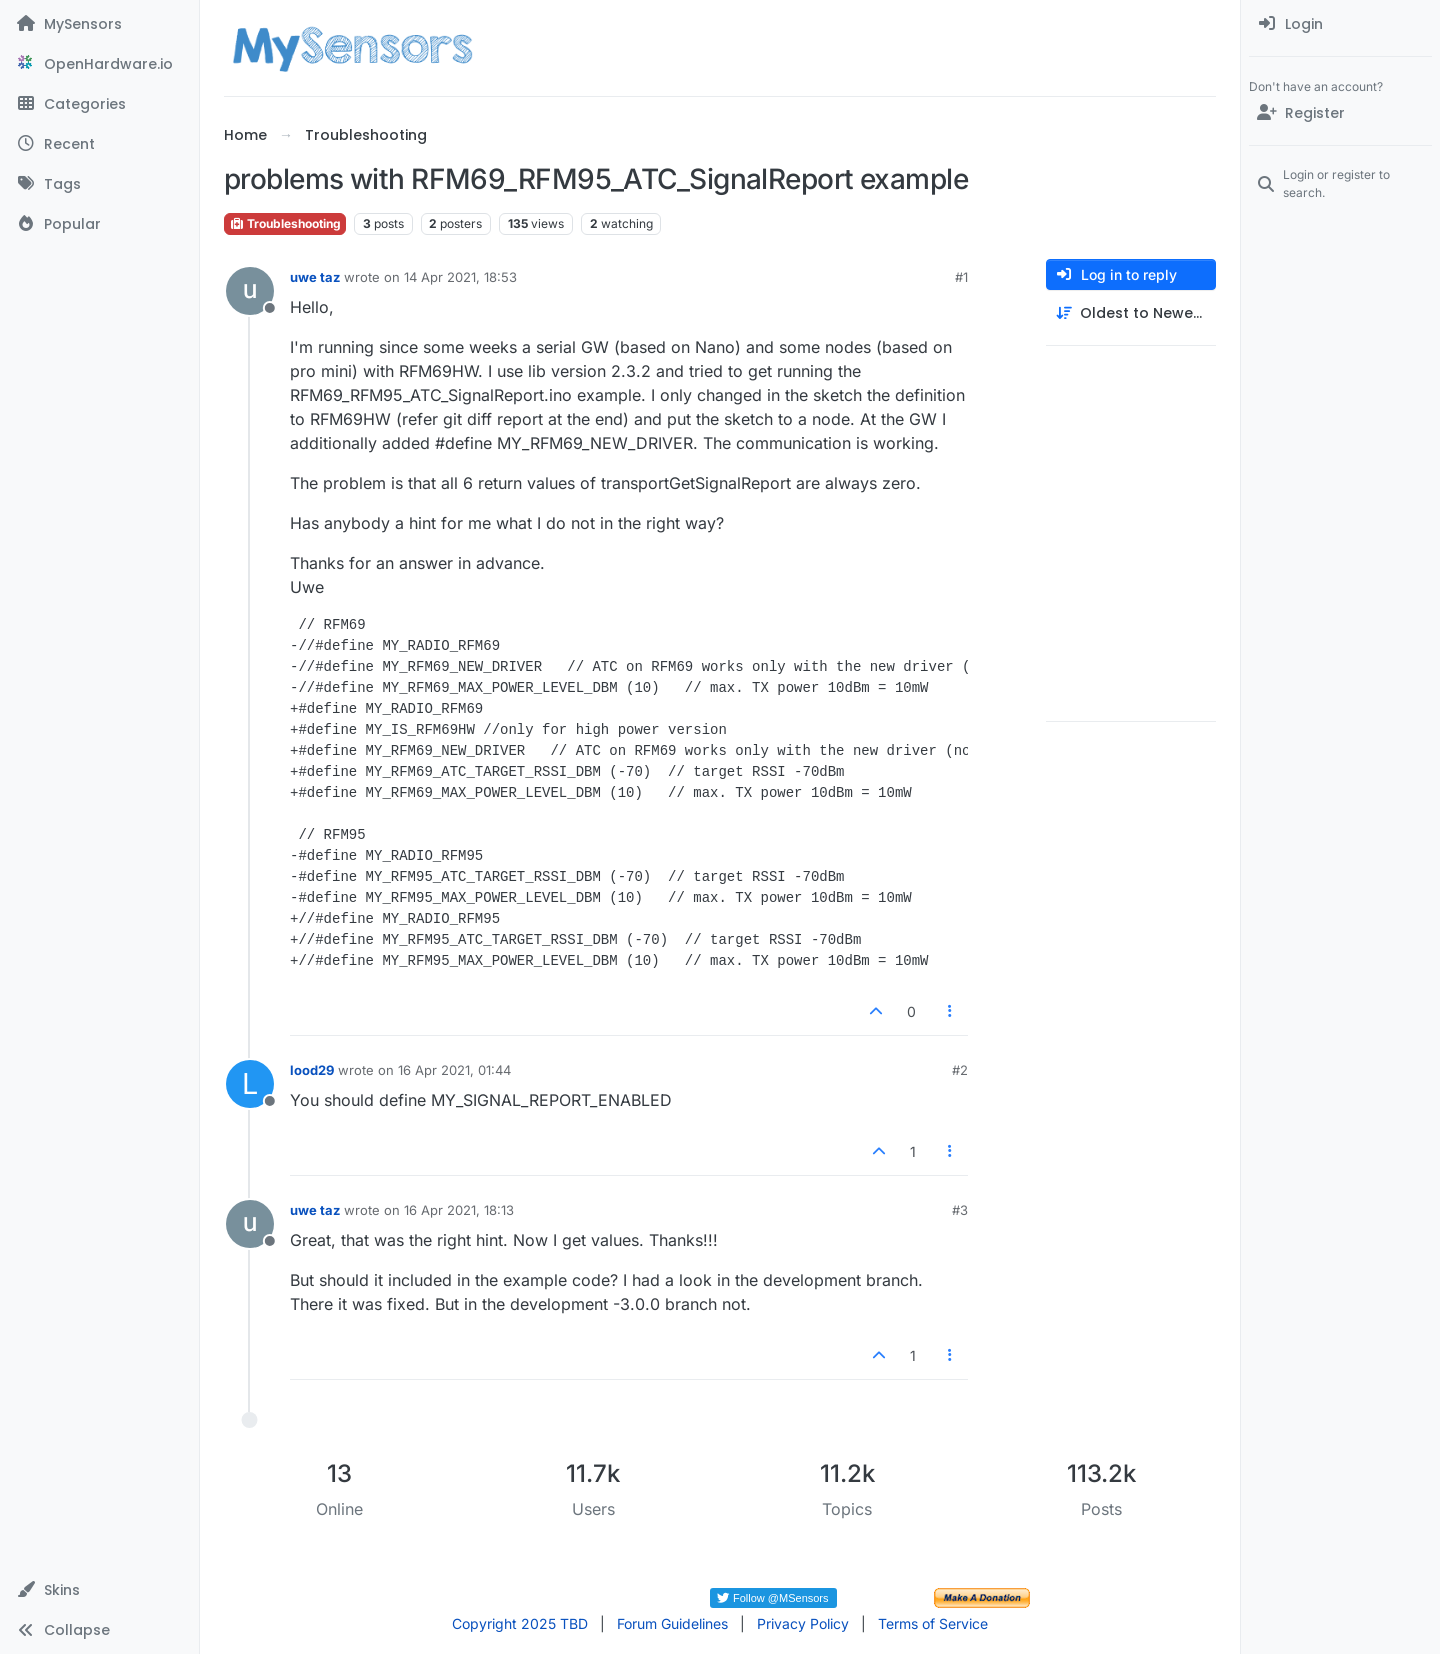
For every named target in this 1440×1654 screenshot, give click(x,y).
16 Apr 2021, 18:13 (459, 1210)
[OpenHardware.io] (99, 64)
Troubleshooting (285, 223)
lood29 (312, 1070)
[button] (99, 1590)
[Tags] (99, 184)
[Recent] (99, 144)
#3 (960, 1210)
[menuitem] (1340, 24)
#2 (960, 1070)
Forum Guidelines (672, 1623)
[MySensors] (99, 24)
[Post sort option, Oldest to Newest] (1131, 313)
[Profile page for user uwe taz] (250, 291)
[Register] (1340, 113)
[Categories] (99, 104)
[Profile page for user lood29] (250, 1084)
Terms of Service (933, 1623)
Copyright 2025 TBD (520, 1623)
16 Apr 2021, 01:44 (454, 1070)
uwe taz (315, 277)
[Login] (1340, 24)
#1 (961, 277)
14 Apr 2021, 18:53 (460, 277)
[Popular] (99, 224)
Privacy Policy (803, 1623)
